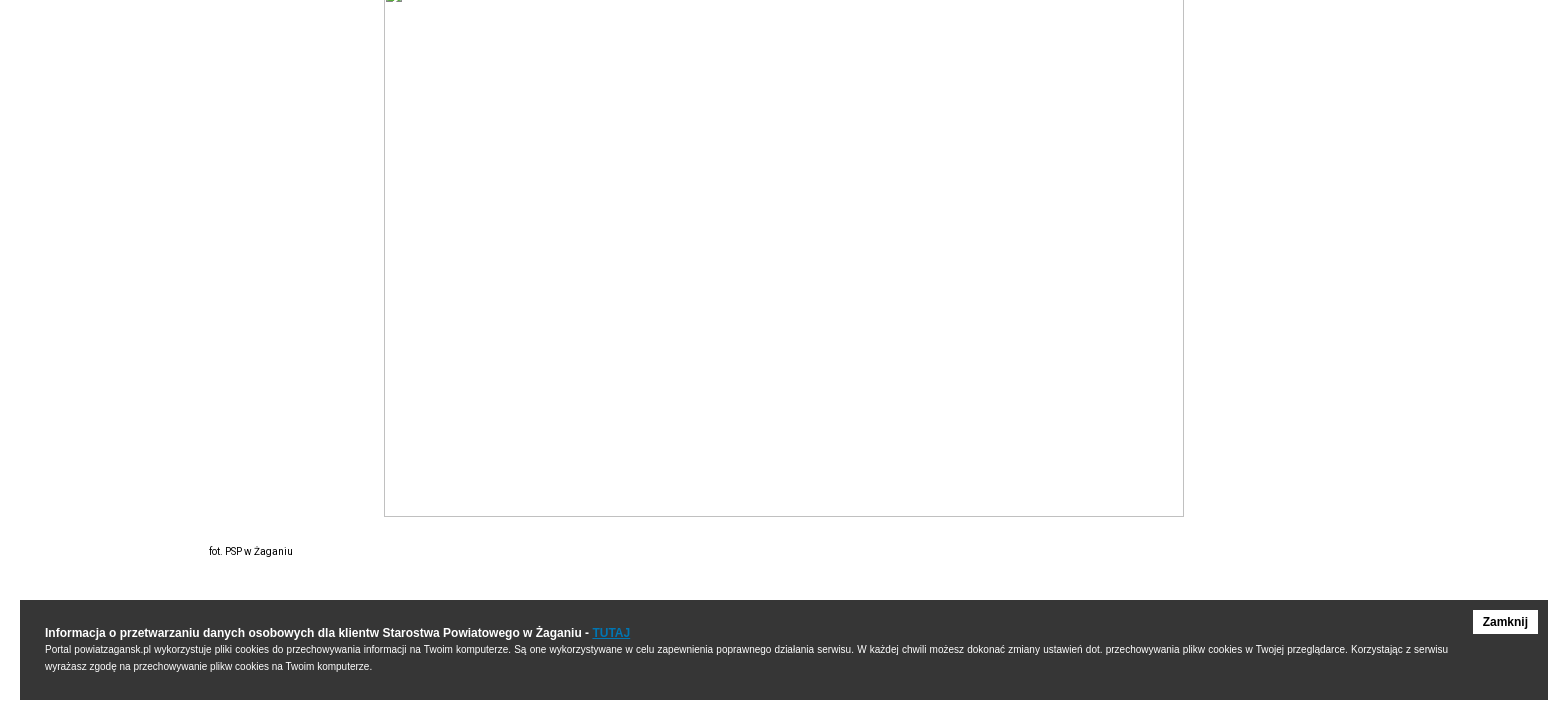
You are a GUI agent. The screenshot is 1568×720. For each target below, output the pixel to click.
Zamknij (1505, 622)
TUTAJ (611, 633)
